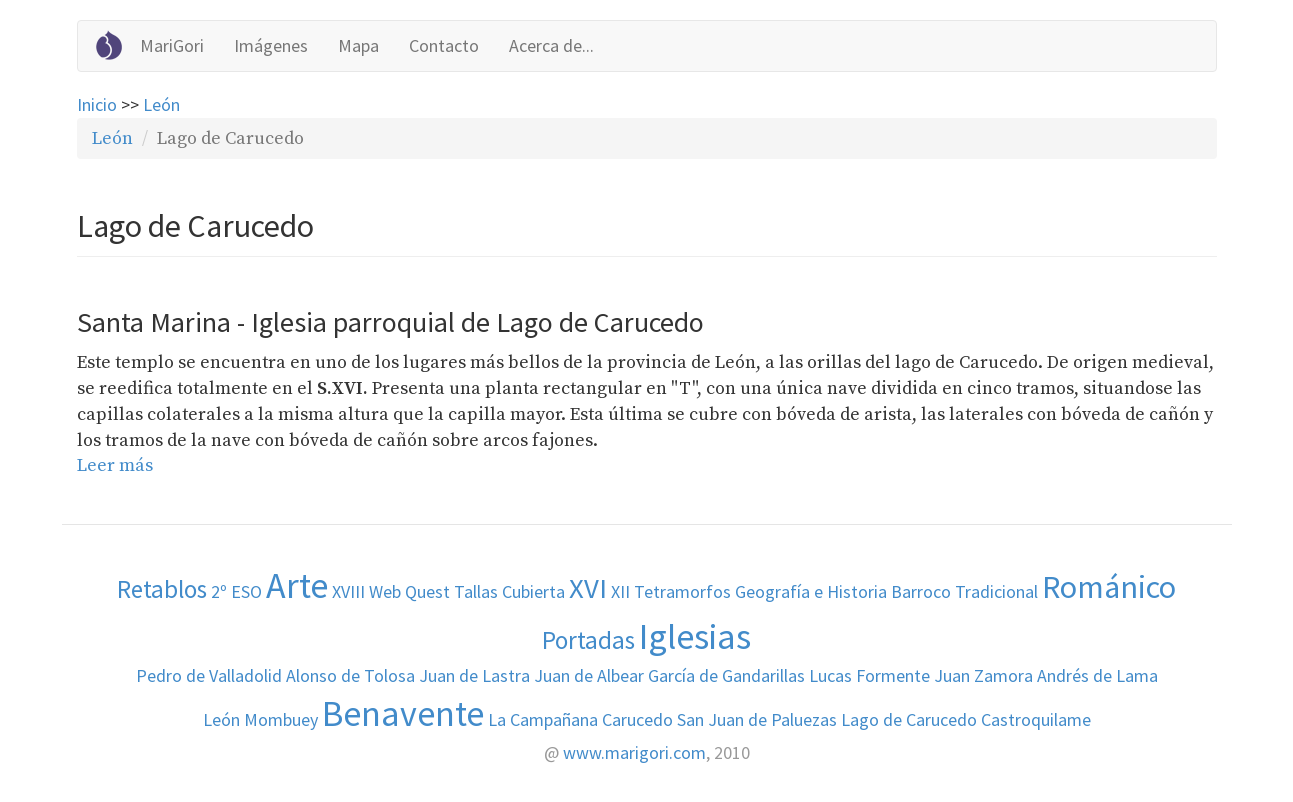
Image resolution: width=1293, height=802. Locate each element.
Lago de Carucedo (909, 719)
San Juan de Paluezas (757, 719)
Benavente (403, 713)
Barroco (921, 591)
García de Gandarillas (726, 675)
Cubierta (533, 591)
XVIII (348, 591)
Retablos (162, 589)
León (161, 104)
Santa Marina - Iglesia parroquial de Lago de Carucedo (390, 322)
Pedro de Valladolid (209, 675)
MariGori (172, 45)
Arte (297, 585)
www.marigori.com (634, 752)
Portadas (588, 640)
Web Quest (409, 591)
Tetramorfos (682, 591)
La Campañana (543, 719)
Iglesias (695, 636)
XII (620, 591)
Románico (1109, 586)
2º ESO (236, 591)
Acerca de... (551, 45)
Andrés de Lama (1097, 675)
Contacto (444, 45)
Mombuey (281, 719)
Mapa (358, 45)
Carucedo (637, 719)
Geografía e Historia (811, 591)
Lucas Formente (869, 675)
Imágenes (271, 45)
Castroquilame (1036, 719)
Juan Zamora (983, 675)
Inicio (97, 104)
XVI (588, 588)
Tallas (476, 591)
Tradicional (996, 591)
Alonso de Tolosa (350, 675)
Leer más (115, 465)
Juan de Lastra (474, 675)
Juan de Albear (589, 675)
